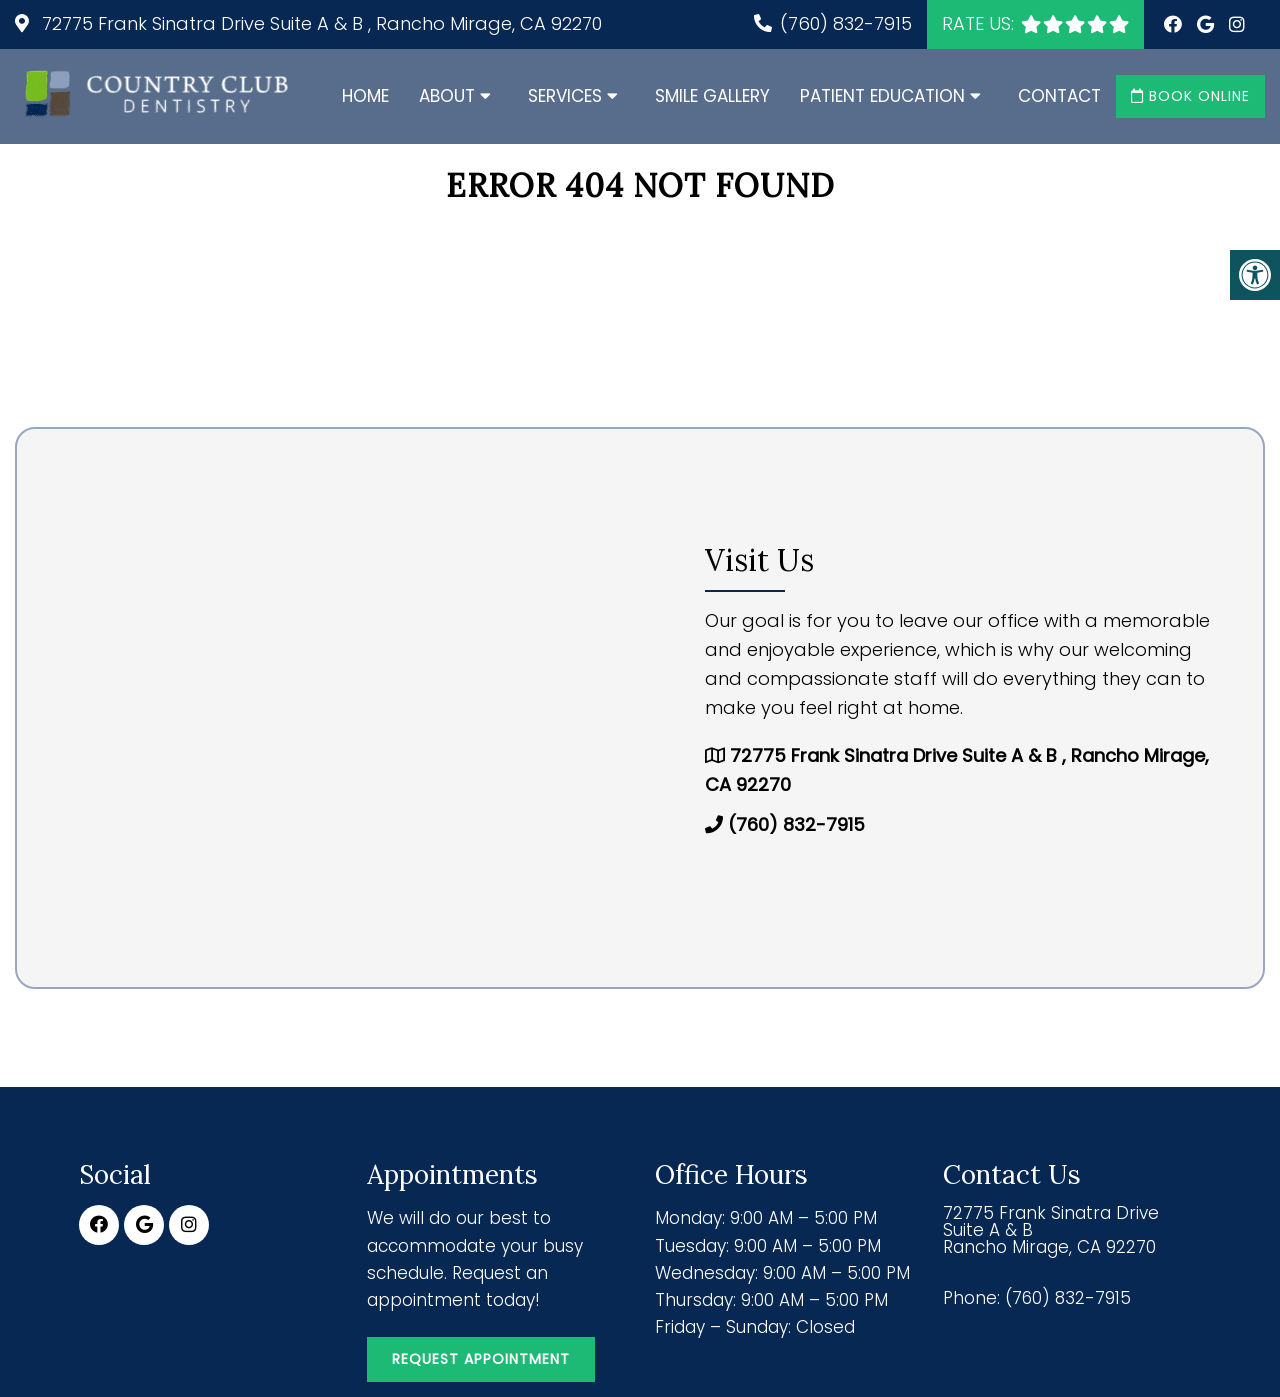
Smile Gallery (712, 96)
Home (365, 96)
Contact (1059, 96)
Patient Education (882, 96)
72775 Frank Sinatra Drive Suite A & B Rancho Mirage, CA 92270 (1051, 1230)
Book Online (1190, 96)
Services (565, 96)
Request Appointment (481, 1359)
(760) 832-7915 (846, 23)
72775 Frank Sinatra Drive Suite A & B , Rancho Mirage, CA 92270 (319, 23)
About (447, 96)
